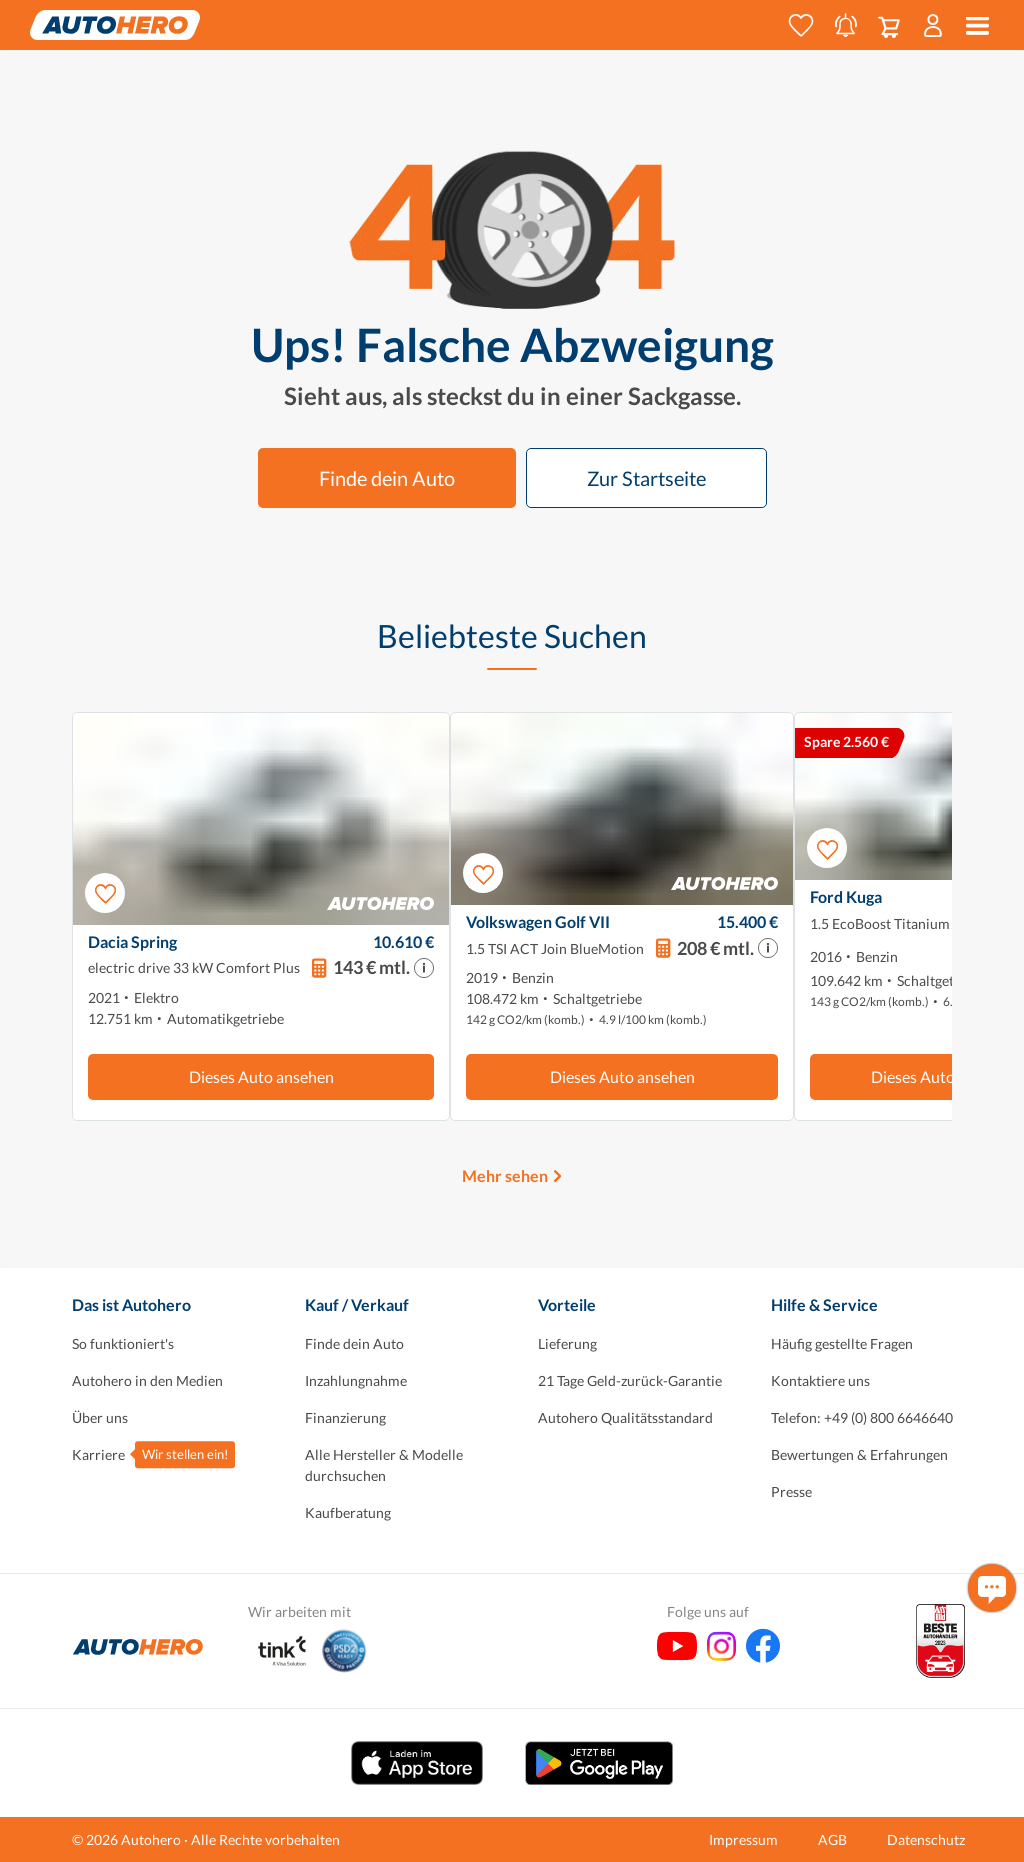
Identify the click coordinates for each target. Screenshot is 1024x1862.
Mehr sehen (505, 1175)
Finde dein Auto (387, 478)
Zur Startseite (646, 478)
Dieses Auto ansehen (261, 1076)
